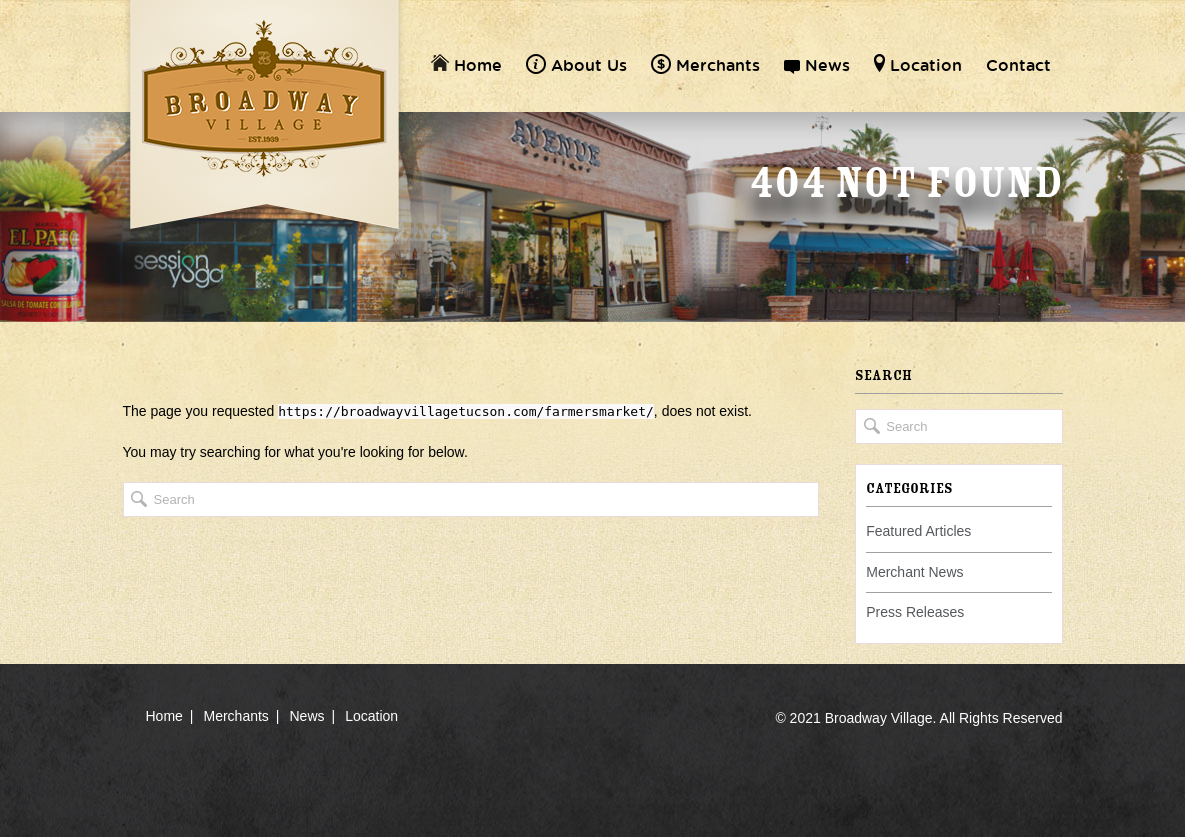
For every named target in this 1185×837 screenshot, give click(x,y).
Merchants (705, 65)
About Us (576, 65)
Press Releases (915, 612)
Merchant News (914, 572)
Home (466, 65)
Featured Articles (918, 531)
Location (918, 65)
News (817, 65)
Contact (1018, 65)
